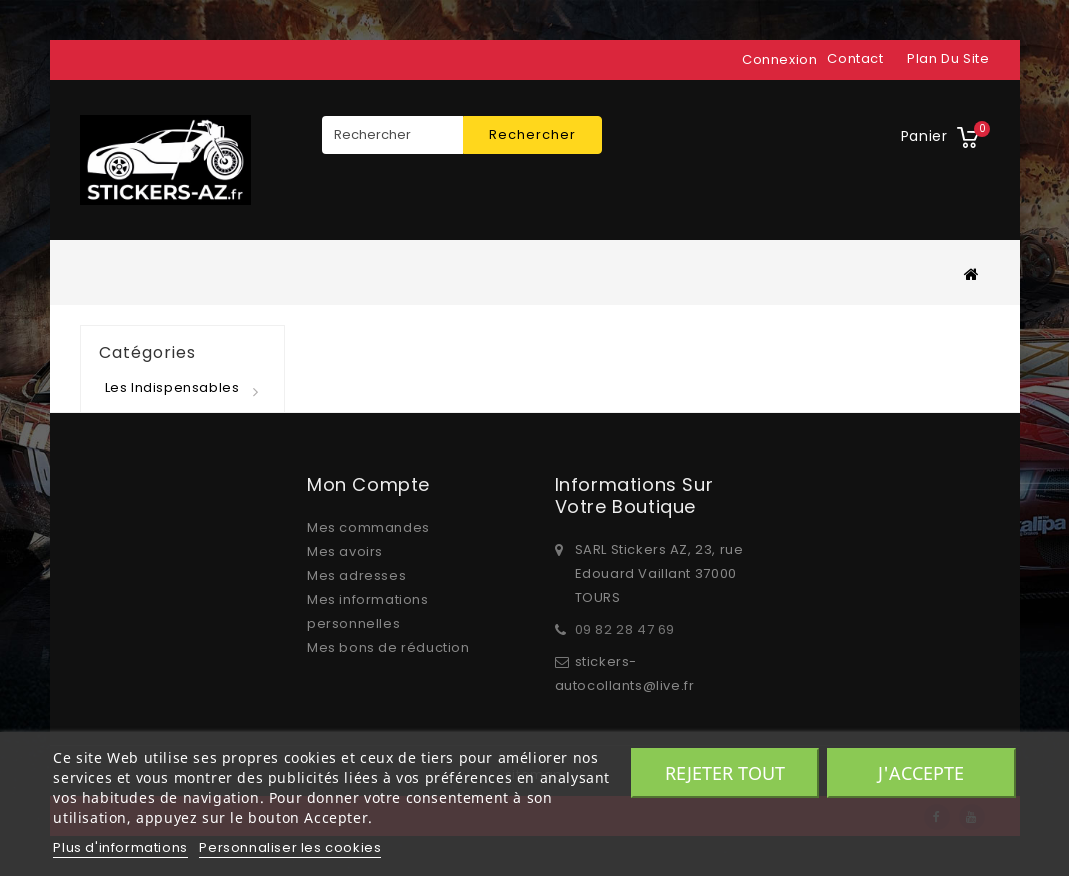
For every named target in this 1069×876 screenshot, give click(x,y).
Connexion (779, 59)
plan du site (948, 58)
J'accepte (921, 773)
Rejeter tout (725, 773)
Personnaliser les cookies (290, 847)
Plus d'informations (120, 847)
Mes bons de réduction (388, 647)
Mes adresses (356, 575)
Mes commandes (368, 527)
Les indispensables (172, 387)
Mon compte (368, 484)
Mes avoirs (345, 551)
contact (855, 58)
